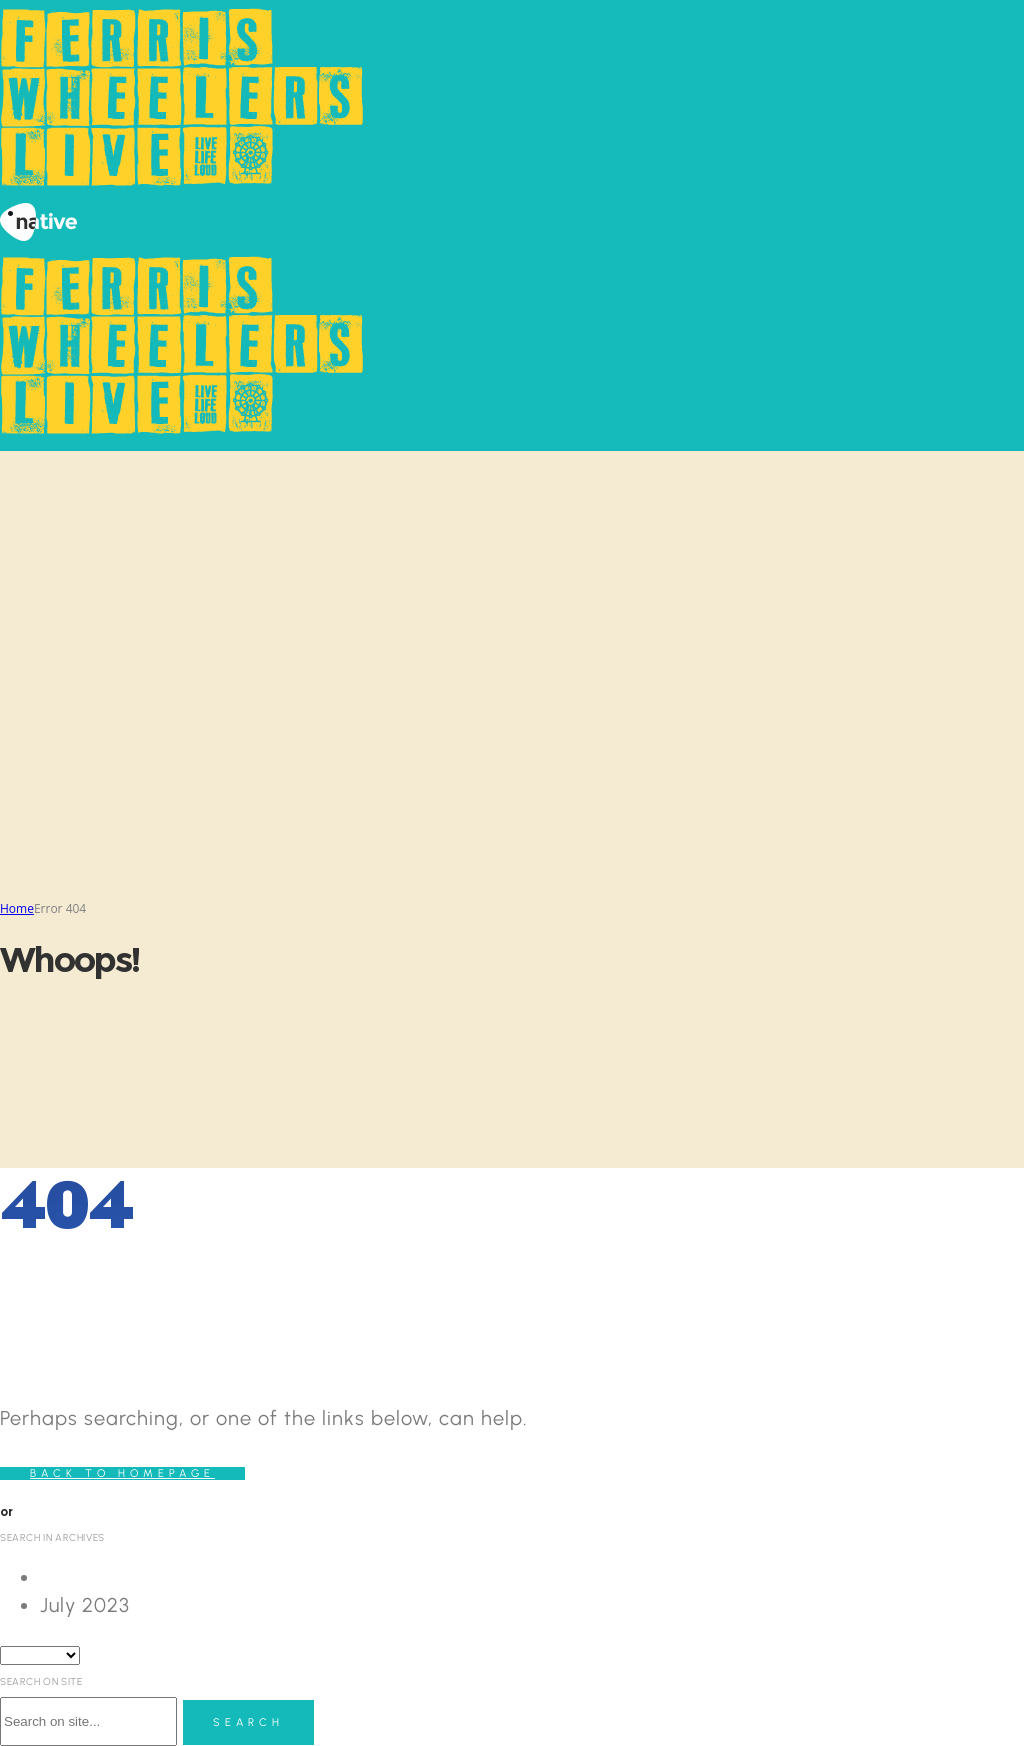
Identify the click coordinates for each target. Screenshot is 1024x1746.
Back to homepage (122, 1473)
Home (17, 908)
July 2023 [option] (85, 1605)
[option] (532, 1577)
